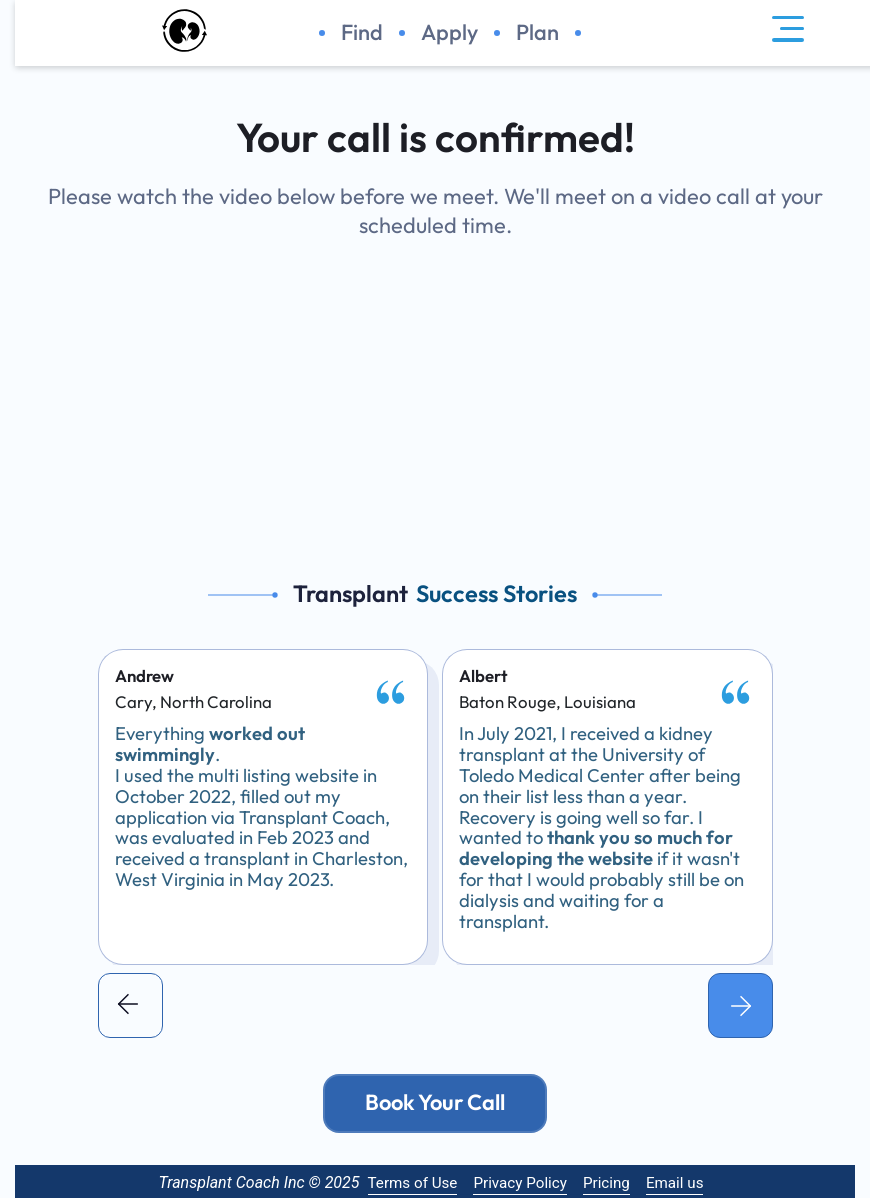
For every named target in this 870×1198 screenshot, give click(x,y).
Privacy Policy (520, 1183)
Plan (537, 32)
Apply (449, 32)
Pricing (606, 1183)
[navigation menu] (788, 33)
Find (362, 32)
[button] (130, 1005)
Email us (675, 1183)
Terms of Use (413, 1183)
